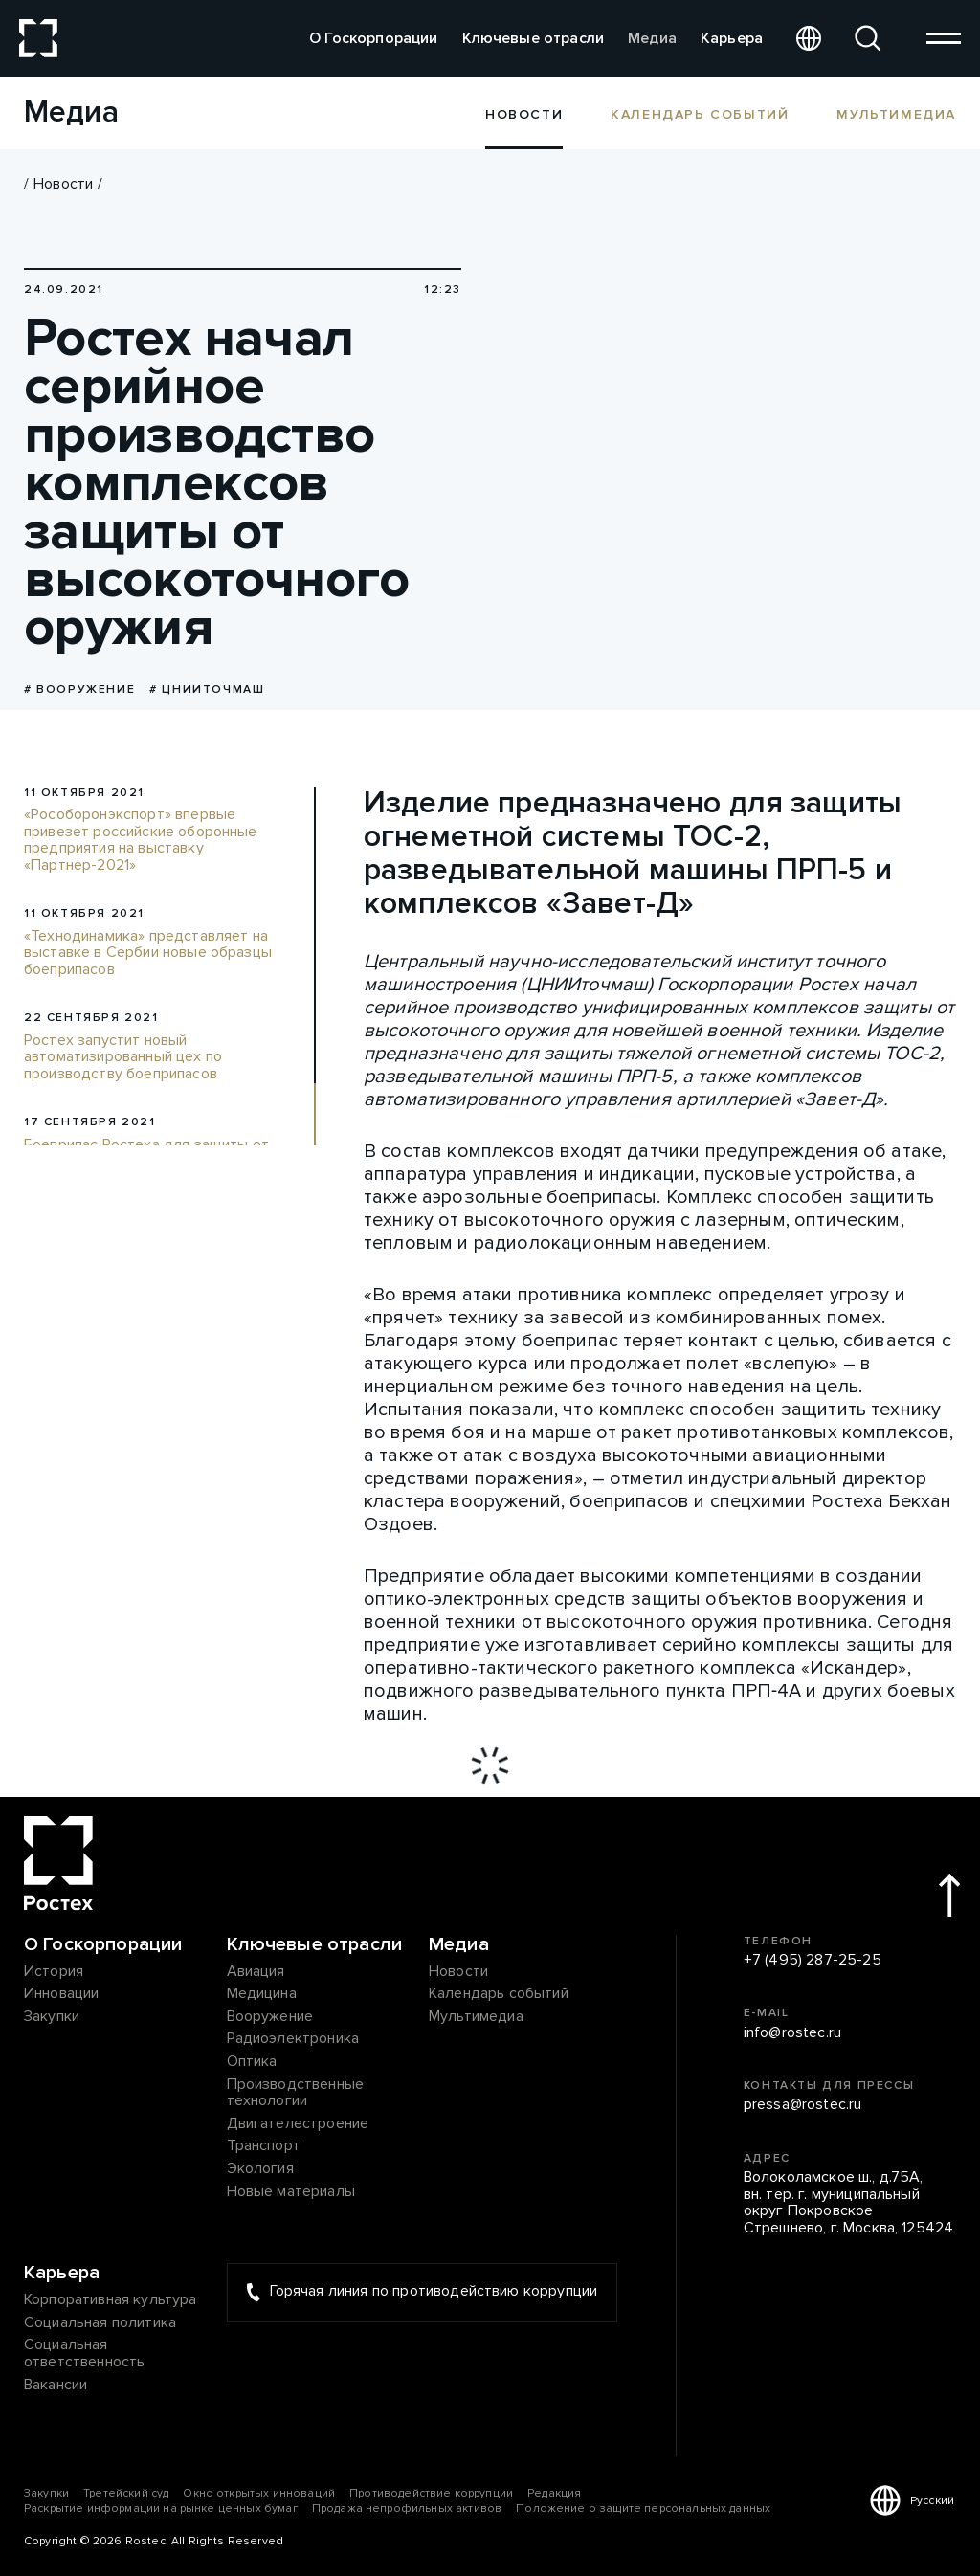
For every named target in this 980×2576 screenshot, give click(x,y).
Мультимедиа (896, 114)
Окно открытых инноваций (259, 2493)
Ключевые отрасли (533, 38)
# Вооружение (79, 689)
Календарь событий (700, 114)
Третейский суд (125, 2493)
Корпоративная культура (110, 2300)
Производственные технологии (296, 2093)
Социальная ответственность (84, 2353)
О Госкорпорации (373, 38)
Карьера (732, 38)
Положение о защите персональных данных (643, 2508)
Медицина (262, 1994)
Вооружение (270, 2017)
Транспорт (264, 2146)
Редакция (554, 2493)
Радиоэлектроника (293, 2039)
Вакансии (55, 2385)
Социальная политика (100, 2323)
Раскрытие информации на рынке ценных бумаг (161, 2508)
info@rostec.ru (792, 2033)
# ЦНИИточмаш (206, 689)
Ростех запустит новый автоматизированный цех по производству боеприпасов (123, 1058)
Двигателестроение (298, 2124)
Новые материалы (291, 2192)
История (53, 1972)
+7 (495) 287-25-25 (812, 1960)
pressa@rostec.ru (803, 2105)
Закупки (51, 2017)
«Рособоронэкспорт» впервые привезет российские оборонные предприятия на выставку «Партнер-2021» (140, 840)
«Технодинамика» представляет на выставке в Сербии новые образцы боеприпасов (148, 953)
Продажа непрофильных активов (406, 2508)
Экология (260, 2169)
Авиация (256, 1972)
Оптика (252, 2062)
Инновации (61, 1994)
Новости (63, 183)
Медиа (652, 38)
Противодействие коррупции (431, 2493)
